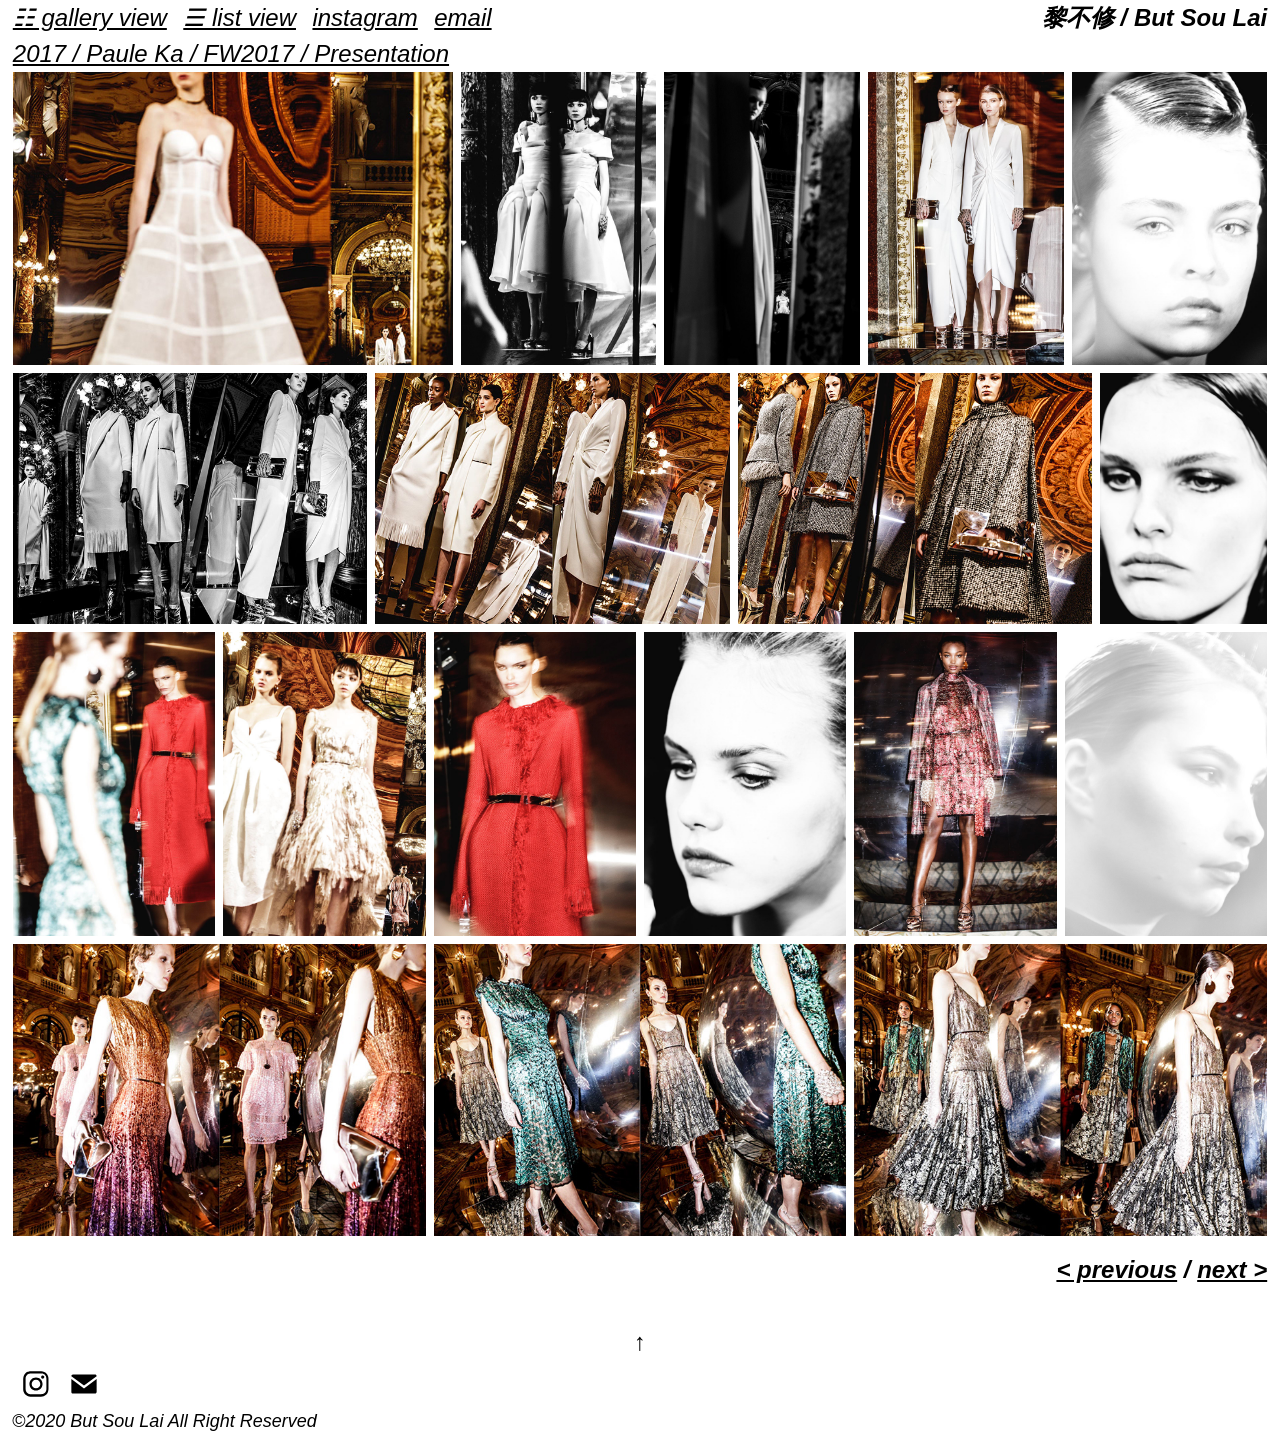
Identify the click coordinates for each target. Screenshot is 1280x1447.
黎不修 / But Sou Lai (1154, 17)
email (462, 17)
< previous (1116, 1269)
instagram (364, 17)
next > (1232, 1269)
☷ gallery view (90, 17)
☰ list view (239, 17)
